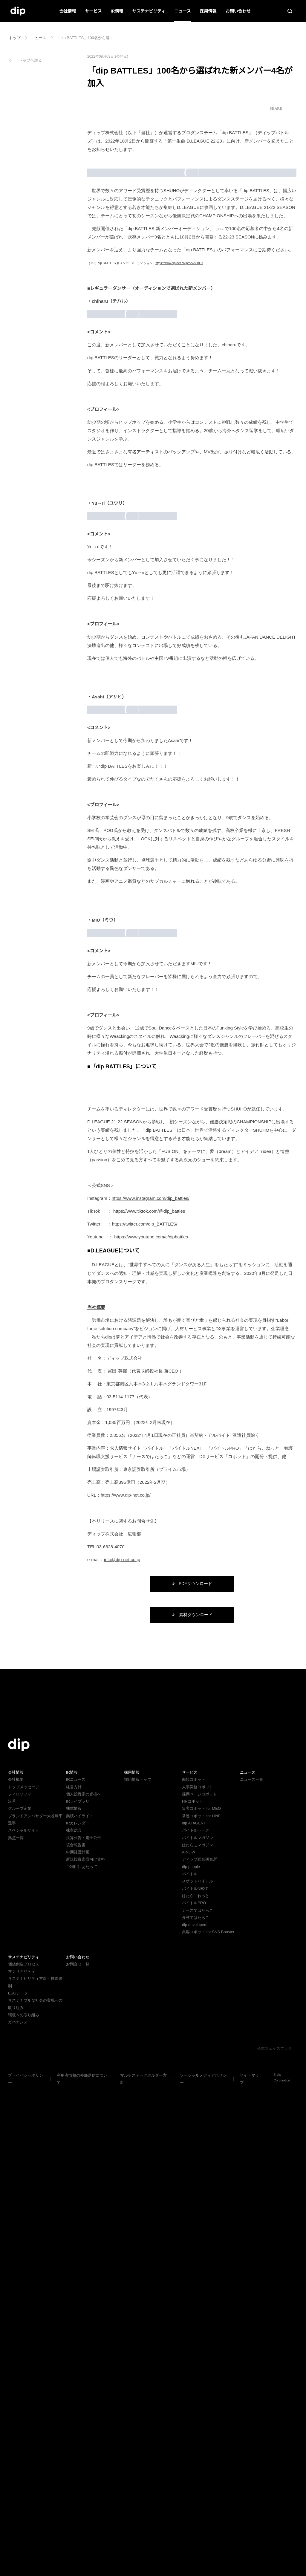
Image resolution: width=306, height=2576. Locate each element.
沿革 (12, 2288)
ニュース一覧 (251, 2266)
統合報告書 (75, 2331)
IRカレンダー (77, 2309)
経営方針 (74, 2273)
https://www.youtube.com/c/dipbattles (156, 1723)
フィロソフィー (21, 2280)
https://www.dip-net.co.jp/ (129, 1982)
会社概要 (16, 2266)
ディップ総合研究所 (199, 2346)
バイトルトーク (195, 2317)
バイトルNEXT (194, 2375)
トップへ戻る (30, 60)
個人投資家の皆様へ (83, 2280)
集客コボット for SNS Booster (208, 2418)
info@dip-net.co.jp (125, 2046)
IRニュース (75, 2266)
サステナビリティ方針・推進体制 (37, 2465)
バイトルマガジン (197, 2324)
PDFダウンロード (192, 2070)
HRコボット (192, 2288)
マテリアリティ (21, 2458)
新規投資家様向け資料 (85, 2346)
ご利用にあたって (81, 2353)
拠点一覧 (16, 2324)
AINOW (188, 2339)
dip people (191, 2353)
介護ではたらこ (195, 2404)
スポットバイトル (197, 2368)
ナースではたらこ (197, 2397)
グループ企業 (19, 2295)
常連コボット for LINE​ (201, 2302)
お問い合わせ (237, 11)
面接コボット (193, 2266)
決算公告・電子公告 (83, 2324)
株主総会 (74, 2317)
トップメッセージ (23, 2273)
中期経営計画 (77, 2339)
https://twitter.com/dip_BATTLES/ (151, 1711)
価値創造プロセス (23, 2450)
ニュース (182, 11)
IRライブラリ (77, 2288)
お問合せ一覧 (77, 2450)
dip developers (195, 2411)
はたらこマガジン (197, 2331)
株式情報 (74, 2295)
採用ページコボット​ (199, 2280)
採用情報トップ (137, 2266)
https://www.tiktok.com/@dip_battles (154, 1698)
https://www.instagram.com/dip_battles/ (157, 1685)
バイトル (190, 2360)
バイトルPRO (195, 2390)
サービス (93, 11)
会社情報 (67, 11)
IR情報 (117, 11)
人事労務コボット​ (197, 2273)
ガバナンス (17, 2501)
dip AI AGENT (193, 2309)
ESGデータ (17, 2472)
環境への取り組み (23, 2494)
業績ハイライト (79, 2302)
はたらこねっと (195, 2382)
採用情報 (208, 11)
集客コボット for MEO (201, 2295)
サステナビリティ (148, 11)
